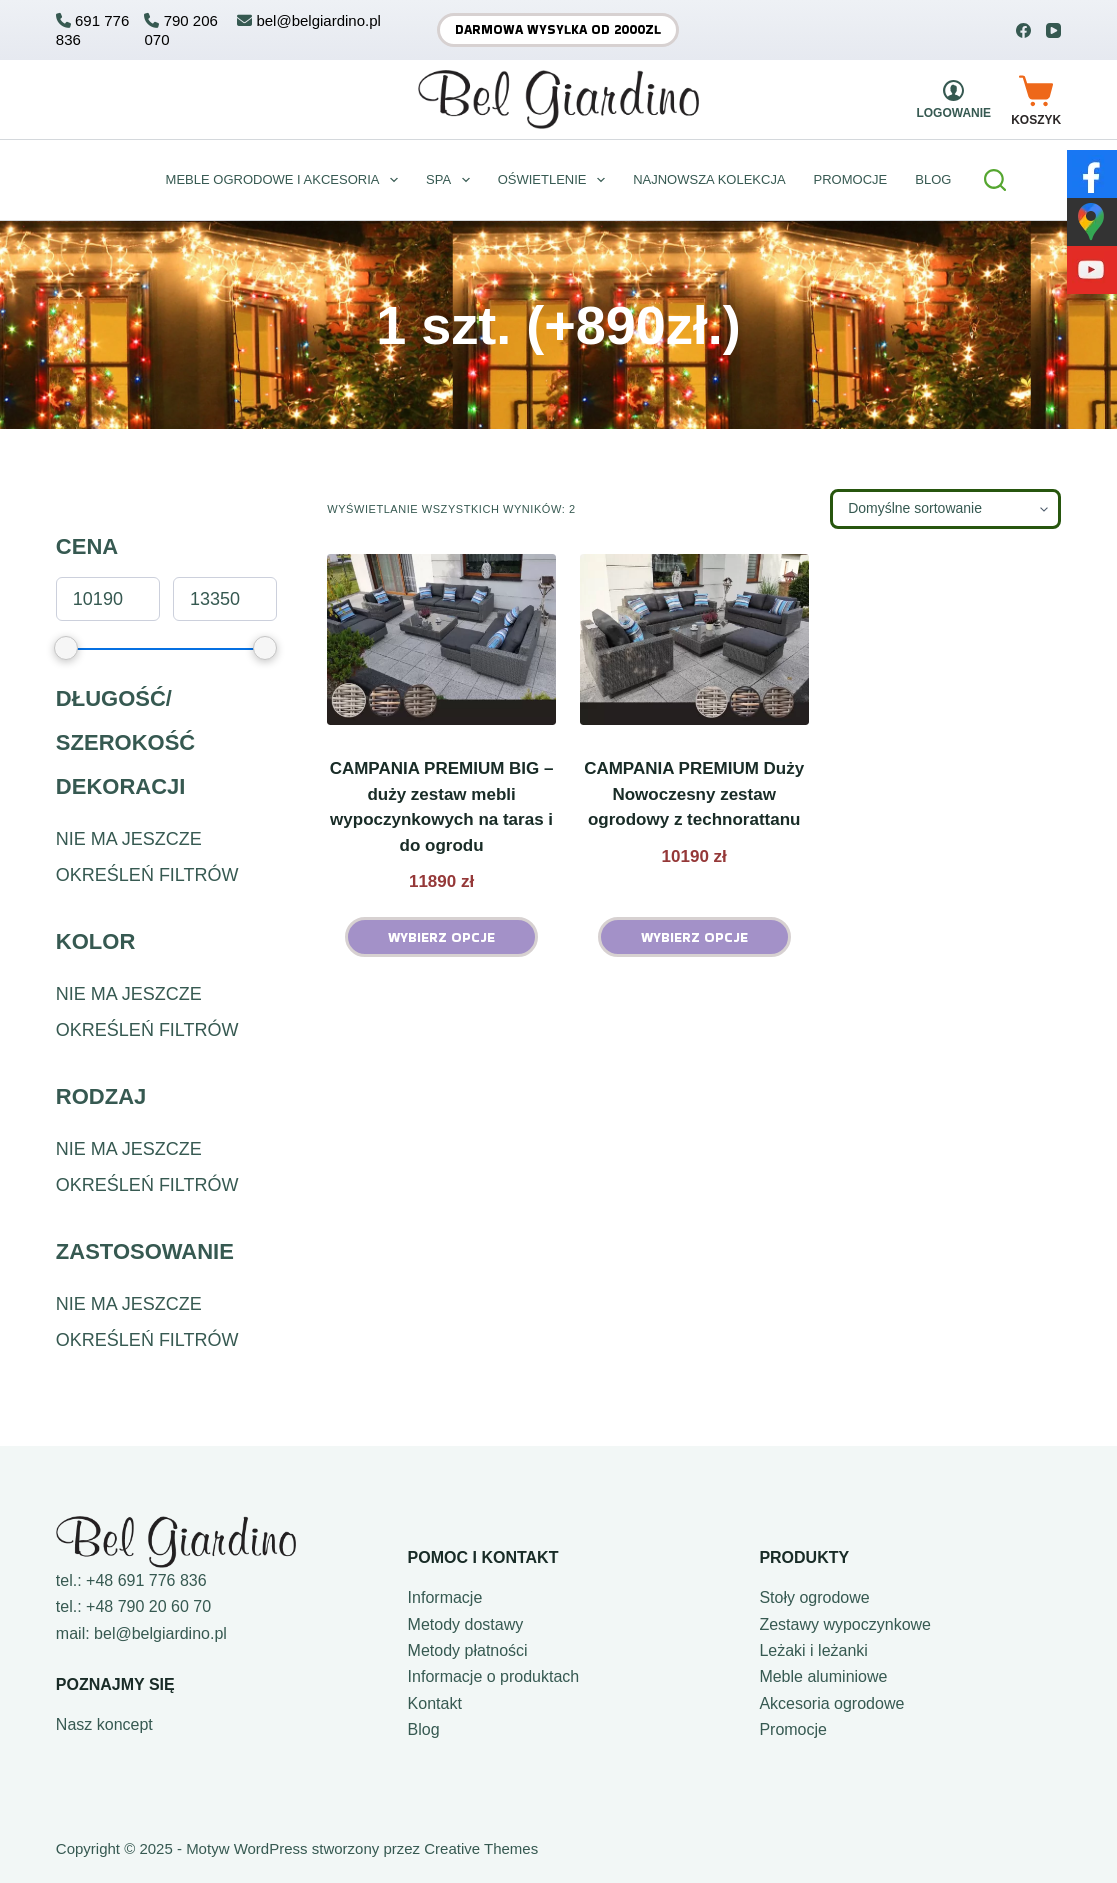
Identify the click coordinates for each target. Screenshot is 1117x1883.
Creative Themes (481, 1848)
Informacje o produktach (494, 1676)
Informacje (445, 1597)
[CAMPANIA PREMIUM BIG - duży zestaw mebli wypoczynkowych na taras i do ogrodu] (441, 639)
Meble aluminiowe (823, 1676)
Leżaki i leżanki (813, 1650)
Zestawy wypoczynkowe (845, 1624)
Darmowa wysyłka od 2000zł (558, 29)
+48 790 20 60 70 (148, 1606)
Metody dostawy (466, 1624)
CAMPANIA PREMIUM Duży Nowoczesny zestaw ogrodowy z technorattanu (694, 794)
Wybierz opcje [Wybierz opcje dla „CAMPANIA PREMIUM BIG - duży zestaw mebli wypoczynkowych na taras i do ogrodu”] (441, 937)
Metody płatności (468, 1650)
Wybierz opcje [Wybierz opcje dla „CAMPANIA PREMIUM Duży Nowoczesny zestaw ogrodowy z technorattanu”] (694, 937)
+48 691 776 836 (146, 1580)
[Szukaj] (995, 180)
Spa (452, 180)
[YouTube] (1053, 30)
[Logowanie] (953, 99)
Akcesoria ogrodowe (831, 1703)
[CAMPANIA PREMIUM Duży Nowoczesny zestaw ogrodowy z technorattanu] (694, 639)
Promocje (851, 179)
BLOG (933, 179)
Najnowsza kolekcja (709, 179)
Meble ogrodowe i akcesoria (286, 180)
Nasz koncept (104, 1724)
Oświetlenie (555, 180)
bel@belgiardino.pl (160, 1633)
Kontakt (435, 1703)
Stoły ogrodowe (814, 1597)
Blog (424, 1729)
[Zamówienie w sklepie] (945, 509)
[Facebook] (1023, 30)
